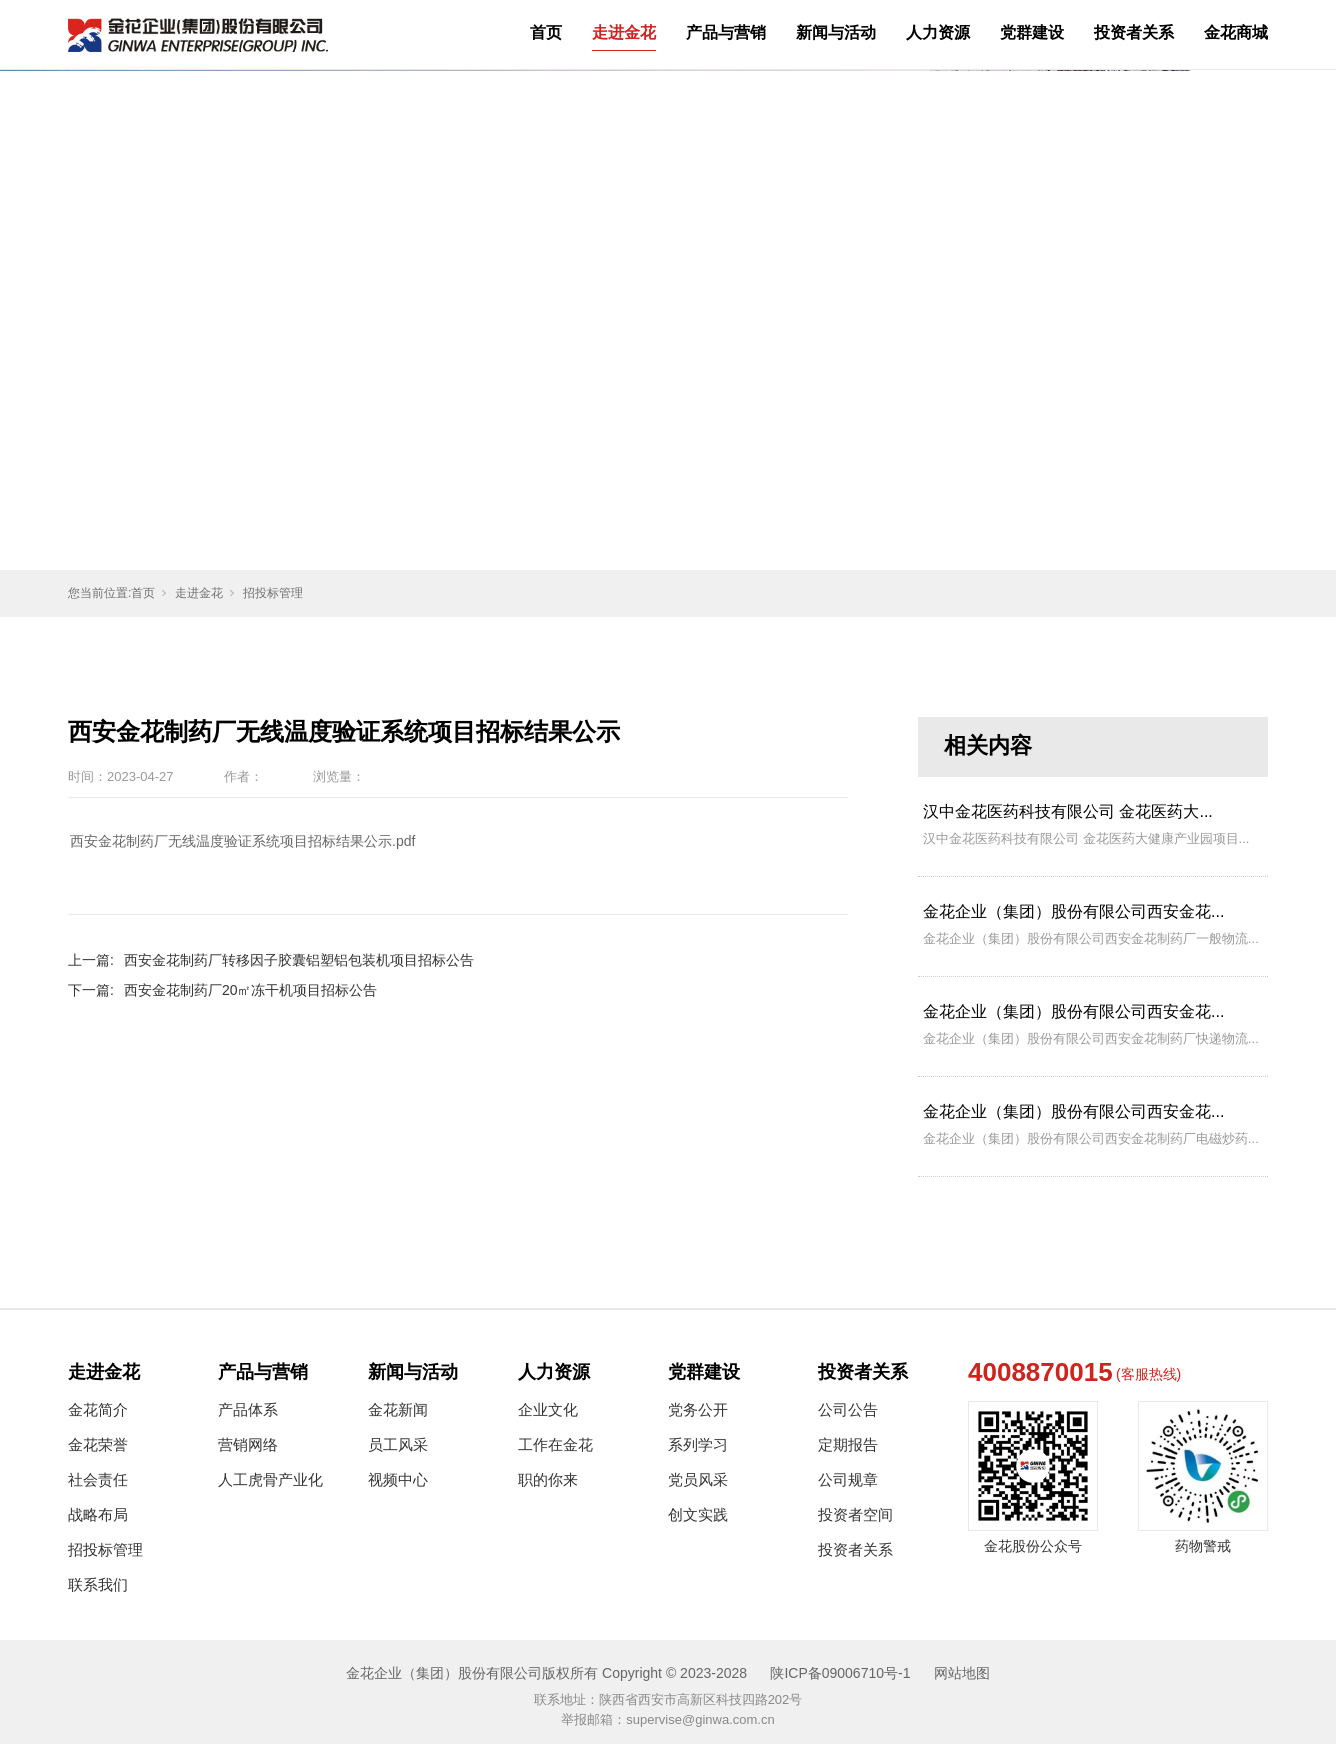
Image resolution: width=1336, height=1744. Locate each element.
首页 (546, 32)
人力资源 (938, 32)
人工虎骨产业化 (270, 1479)
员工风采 (398, 1444)
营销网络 (248, 1444)
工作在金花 (555, 1444)
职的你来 (548, 1479)
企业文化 (548, 1409)
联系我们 (98, 1584)
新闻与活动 (836, 32)
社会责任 (98, 1479)
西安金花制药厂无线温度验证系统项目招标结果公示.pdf (242, 841)
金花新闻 (398, 1409)
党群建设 (1032, 32)
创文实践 (698, 1514)
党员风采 (698, 1479)
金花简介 (98, 1409)
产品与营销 (726, 32)
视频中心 (398, 1479)
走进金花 (624, 32)
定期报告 (848, 1444)
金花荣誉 (98, 1444)
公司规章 (848, 1479)
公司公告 (848, 1409)
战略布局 (98, 1514)
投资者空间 (855, 1514)
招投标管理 (273, 593)
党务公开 (698, 1409)
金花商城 (1236, 32)
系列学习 (698, 1444)
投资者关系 (1134, 32)
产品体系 (248, 1409)
